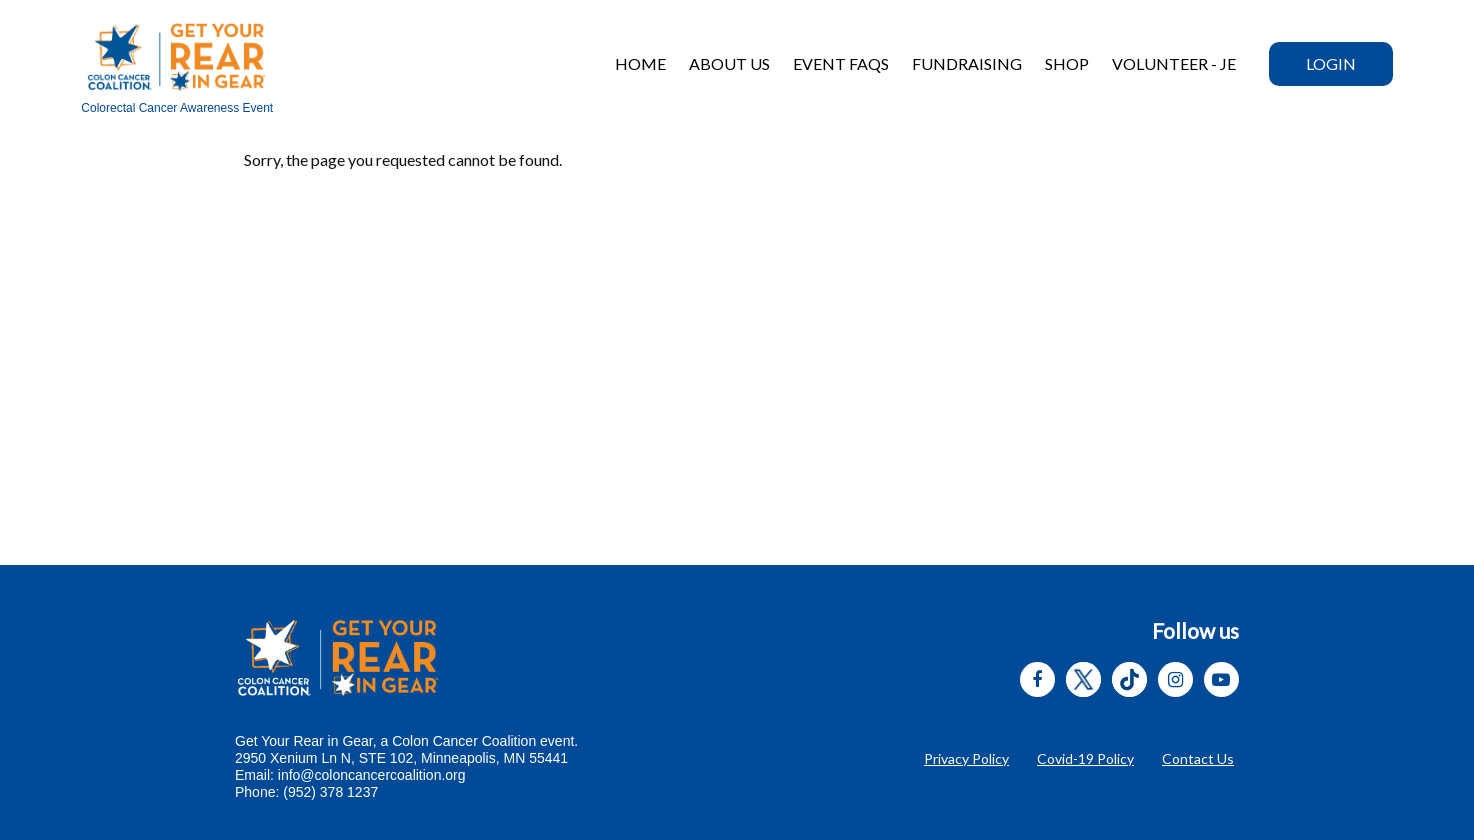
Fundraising (967, 63)
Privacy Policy (966, 758)
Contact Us (1198, 758)
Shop (1067, 63)
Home (640, 63)
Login (1331, 63)
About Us (729, 63)
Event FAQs (841, 63)
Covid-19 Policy (1085, 758)
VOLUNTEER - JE (1174, 63)
